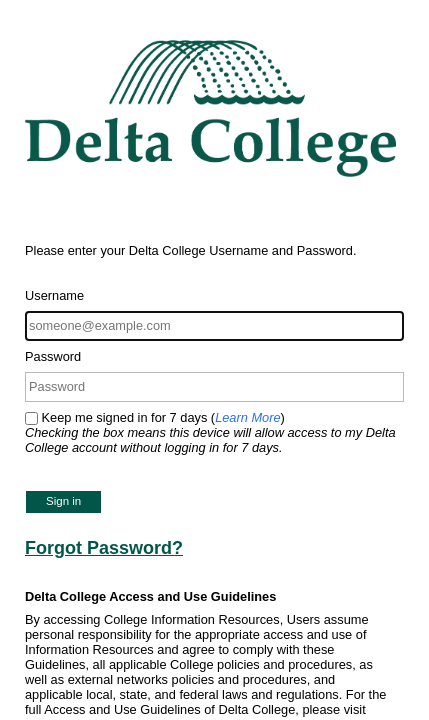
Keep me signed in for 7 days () (210, 432)
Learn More (247, 417)
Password (53, 356)
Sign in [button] (63, 501)
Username (54, 295)
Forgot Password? (104, 548)
